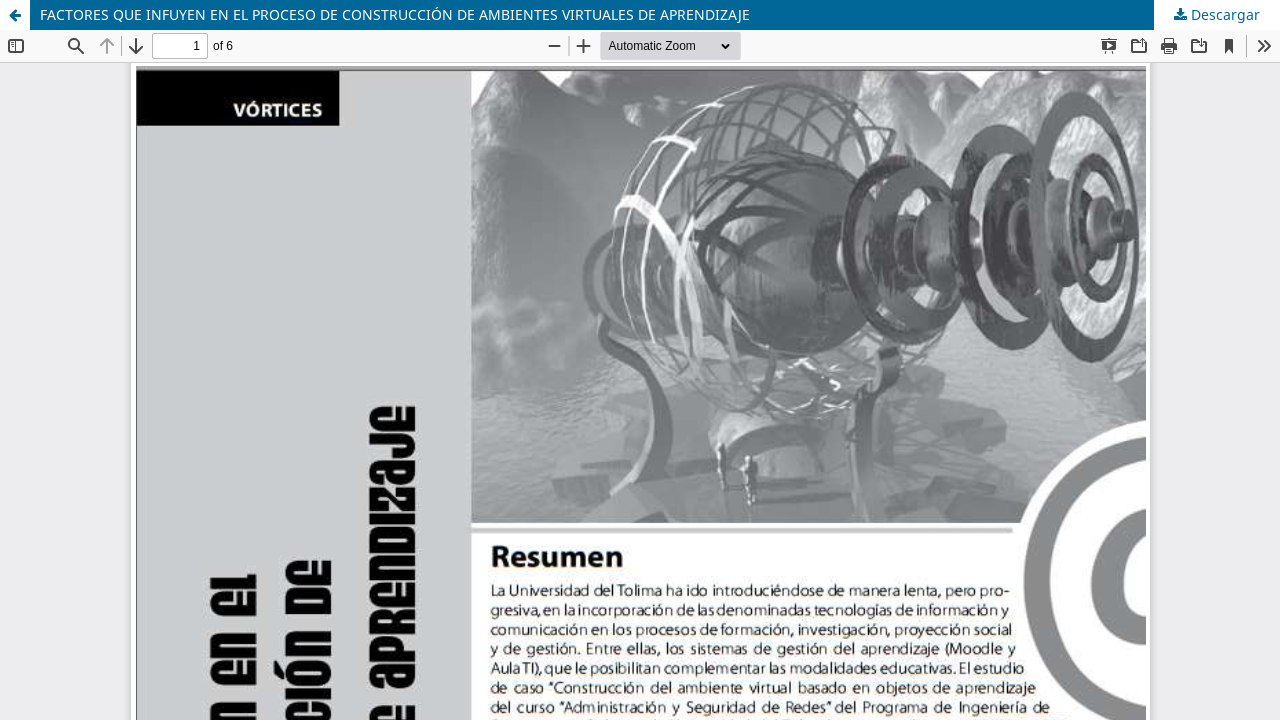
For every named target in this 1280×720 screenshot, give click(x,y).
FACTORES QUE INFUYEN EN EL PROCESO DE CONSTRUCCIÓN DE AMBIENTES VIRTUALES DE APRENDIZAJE (395, 14)
